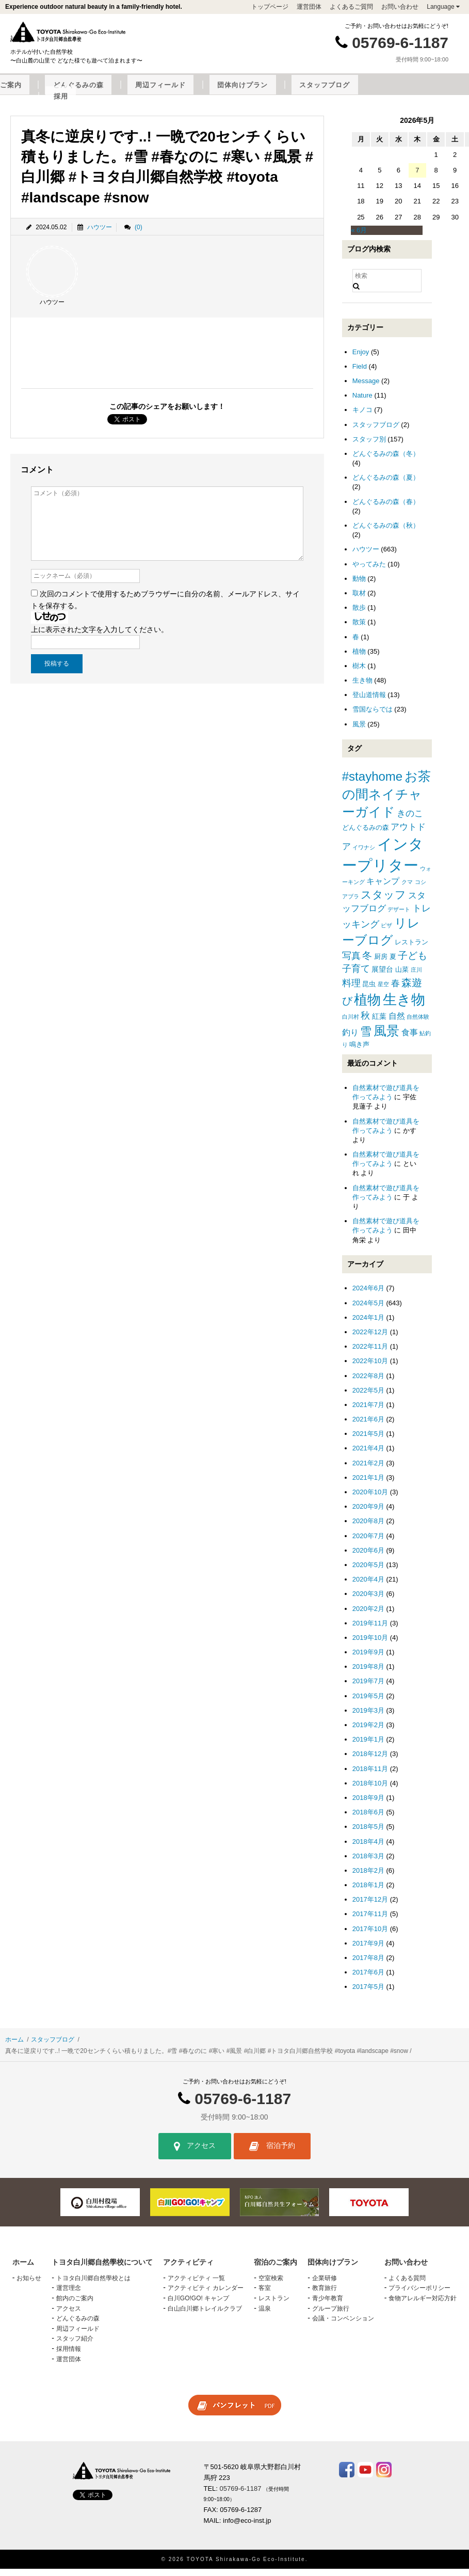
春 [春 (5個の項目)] (395, 990)
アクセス (195, 2153)
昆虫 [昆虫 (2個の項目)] (369, 991)
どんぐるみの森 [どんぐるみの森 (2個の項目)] (365, 835)
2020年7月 (368, 1542)
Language (443, 6)
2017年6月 (368, 1979)
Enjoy (360, 358)
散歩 (359, 615)
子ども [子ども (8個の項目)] (412, 962)
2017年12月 (370, 1906)
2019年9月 (368, 1659)
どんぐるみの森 (257, 92)
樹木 (359, 673)
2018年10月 (370, 1790)
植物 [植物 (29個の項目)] (367, 1007)
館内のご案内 (74, 2305)
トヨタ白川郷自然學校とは (93, 2285)
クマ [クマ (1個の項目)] (407, 889)
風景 (359, 731)
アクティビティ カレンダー (206, 2295)
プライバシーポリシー (419, 2295)
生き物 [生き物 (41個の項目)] (404, 1007)
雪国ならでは (372, 716)
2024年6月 (368, 1295)
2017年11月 (370, 1921)
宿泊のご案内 (198, 92)
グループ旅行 (330, 2315)
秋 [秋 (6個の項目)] (365, 1023)
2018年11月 (370, 1775)
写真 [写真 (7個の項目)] (351, 962)
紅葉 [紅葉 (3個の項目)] (379, 1023)
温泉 (264, 2315)
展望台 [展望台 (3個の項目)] (382, 976)
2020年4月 (368, 1586)
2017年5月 (368, 1994)
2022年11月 (370, 1353)
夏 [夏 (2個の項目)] (393, 964)
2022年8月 (368, 1382)
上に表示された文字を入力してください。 (99, 637)
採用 (241, 103)
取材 (359, 600)
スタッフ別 (369, 446)
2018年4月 (368, 1848)
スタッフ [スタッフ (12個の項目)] (383, 902)
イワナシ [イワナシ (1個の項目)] (363, 854)
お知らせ (29, 2285)
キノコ (362, 417)
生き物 (362, 687)
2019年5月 (368, 1702)
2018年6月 (368, 1819)
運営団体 (309, 6)
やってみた (369, 571)
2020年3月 (368, 1601)
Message (366, 388)
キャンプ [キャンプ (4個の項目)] (382, 888)
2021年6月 (368, 1426)
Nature (362, 402)
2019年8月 (368, 1674)
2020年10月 (370, 1499)
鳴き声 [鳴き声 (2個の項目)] (359, 1051)
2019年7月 (368, 1688)
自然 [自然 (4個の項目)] (397, 1023)
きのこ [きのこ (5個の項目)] (410, 821)
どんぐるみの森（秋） (385, 532)
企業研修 (324, 2285)
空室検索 (270, 2285)
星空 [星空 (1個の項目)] (383, 991)
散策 (359, 629)
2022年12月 (370, 1339)
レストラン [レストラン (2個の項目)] (411, 949)
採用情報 (68, 2356)
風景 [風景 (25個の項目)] (386, 1038)
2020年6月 (368, 1557)
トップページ (269, 6)
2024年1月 (368, 1325)
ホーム (14, 2046)
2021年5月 (368, 1441)
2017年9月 (368, 1950)
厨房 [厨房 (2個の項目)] (380, 964)
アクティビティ (138, 92)
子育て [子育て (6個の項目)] (356, 976)
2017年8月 (368, 1965)
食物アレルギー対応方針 (423, 2305)
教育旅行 (324, 2295)
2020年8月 (368, 1528)
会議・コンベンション (343, 2325)
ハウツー (99, 234)
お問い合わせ (399, 6)
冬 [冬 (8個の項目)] (367, 962)
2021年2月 (368, 1470)
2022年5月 (368, 1397)
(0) (138, 234)
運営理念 (68, 2295)
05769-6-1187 (400, 42)
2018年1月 (368, 1892)
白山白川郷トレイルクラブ (205, 2315)
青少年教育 (327, 2305)
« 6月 (359, 237)
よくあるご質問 (351, 6)
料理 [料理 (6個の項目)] (351, 990)
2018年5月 (368, 1834)
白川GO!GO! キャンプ (198, 2305)
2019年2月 (368, 1732)
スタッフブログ (445, 92)
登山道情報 (369, 702)
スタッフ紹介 (74, 2345)
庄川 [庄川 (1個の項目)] (416, 977)
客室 (264, 2295)
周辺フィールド (319, 92)
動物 (359, 586)
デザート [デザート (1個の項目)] (398, 916)
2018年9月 (368, 1805)
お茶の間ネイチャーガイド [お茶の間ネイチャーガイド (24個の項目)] (386, 801)
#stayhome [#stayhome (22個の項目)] (372, 784)
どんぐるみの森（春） (385, 508)
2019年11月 (370, 1630)
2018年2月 (368, 1878)
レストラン (273, 2305)
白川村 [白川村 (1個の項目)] (350, 1024)
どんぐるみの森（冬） (385, 461)
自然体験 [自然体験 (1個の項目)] (418, 1024)
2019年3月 (368, 1717)
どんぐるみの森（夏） (385, 484)
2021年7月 (368, 1412)
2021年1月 (368, 1485)
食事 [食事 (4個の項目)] (409, 1039)
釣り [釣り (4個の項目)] (350, 1039)
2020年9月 (368, 1514)
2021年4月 (368, 1455)
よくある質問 (407, 2285)
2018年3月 (368, 1863)
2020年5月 (368, 1572)
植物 (359, 658)
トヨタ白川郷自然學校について (53, 92)
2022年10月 (370, 1368)
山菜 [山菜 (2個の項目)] (402, 977)
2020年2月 (368, 1615)
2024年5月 (368, 1310)
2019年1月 (368, 1746)
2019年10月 (370, 1645)
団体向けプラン (382, 92)
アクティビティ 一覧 (196, 2285)
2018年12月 (370, 1761)
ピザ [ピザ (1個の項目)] (386, 932)
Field (359, 373)
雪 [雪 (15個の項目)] (365, 1038)
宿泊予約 (272, 2153)
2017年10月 (370, 1935)
